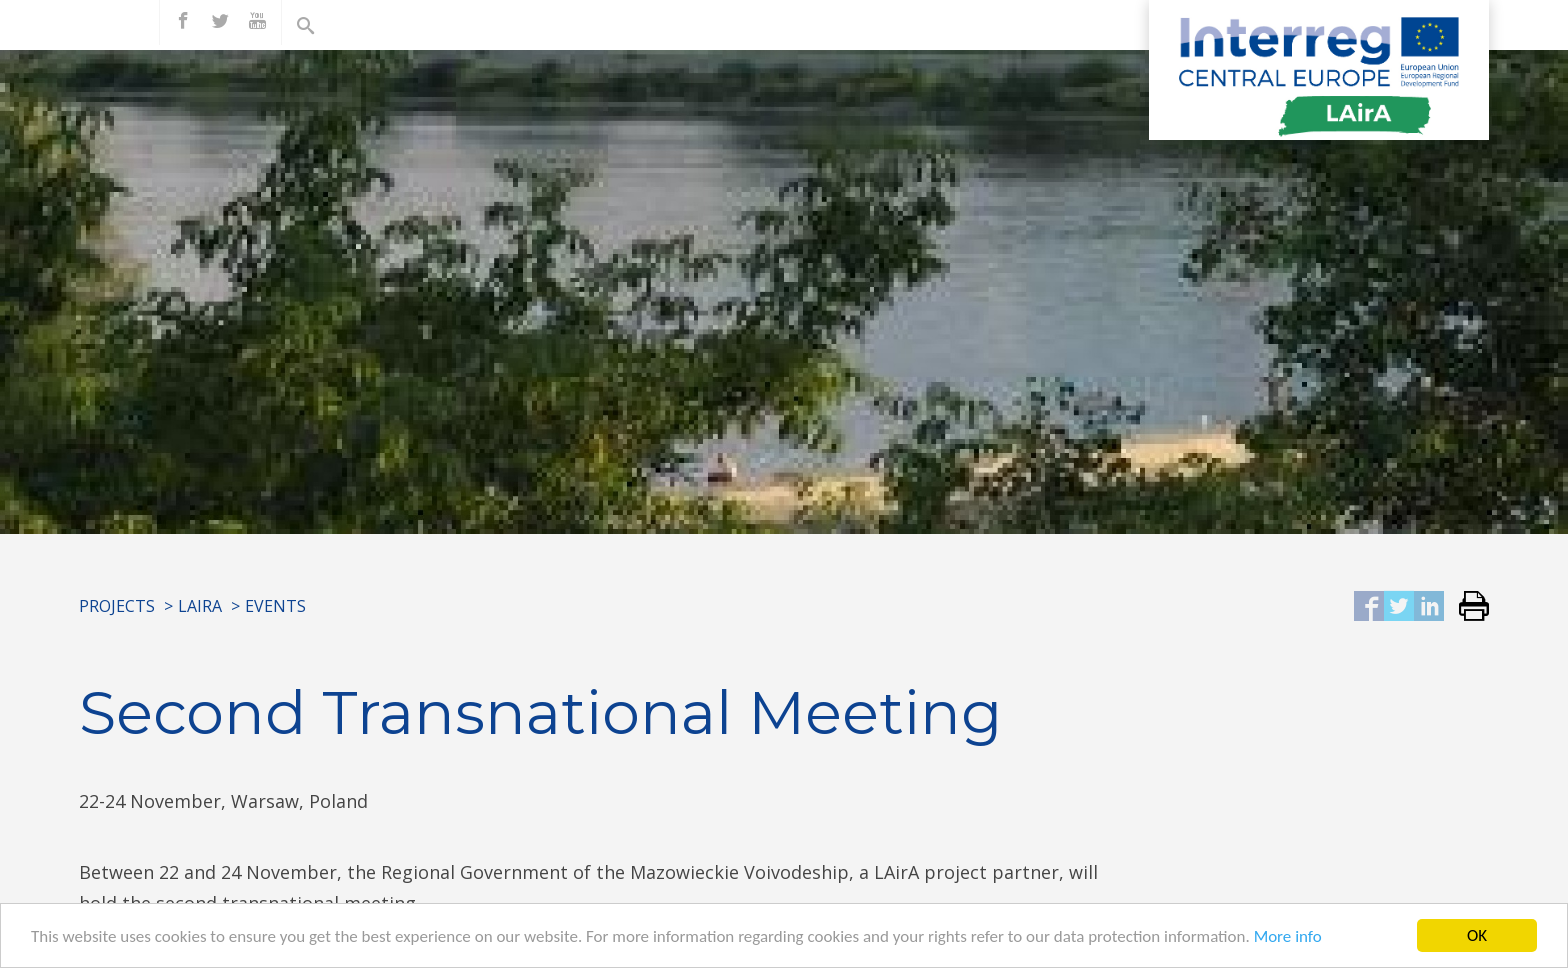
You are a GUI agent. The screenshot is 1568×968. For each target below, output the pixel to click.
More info (1288, 937)
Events (275, 606)
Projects (117, 606)
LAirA (200, 606)
